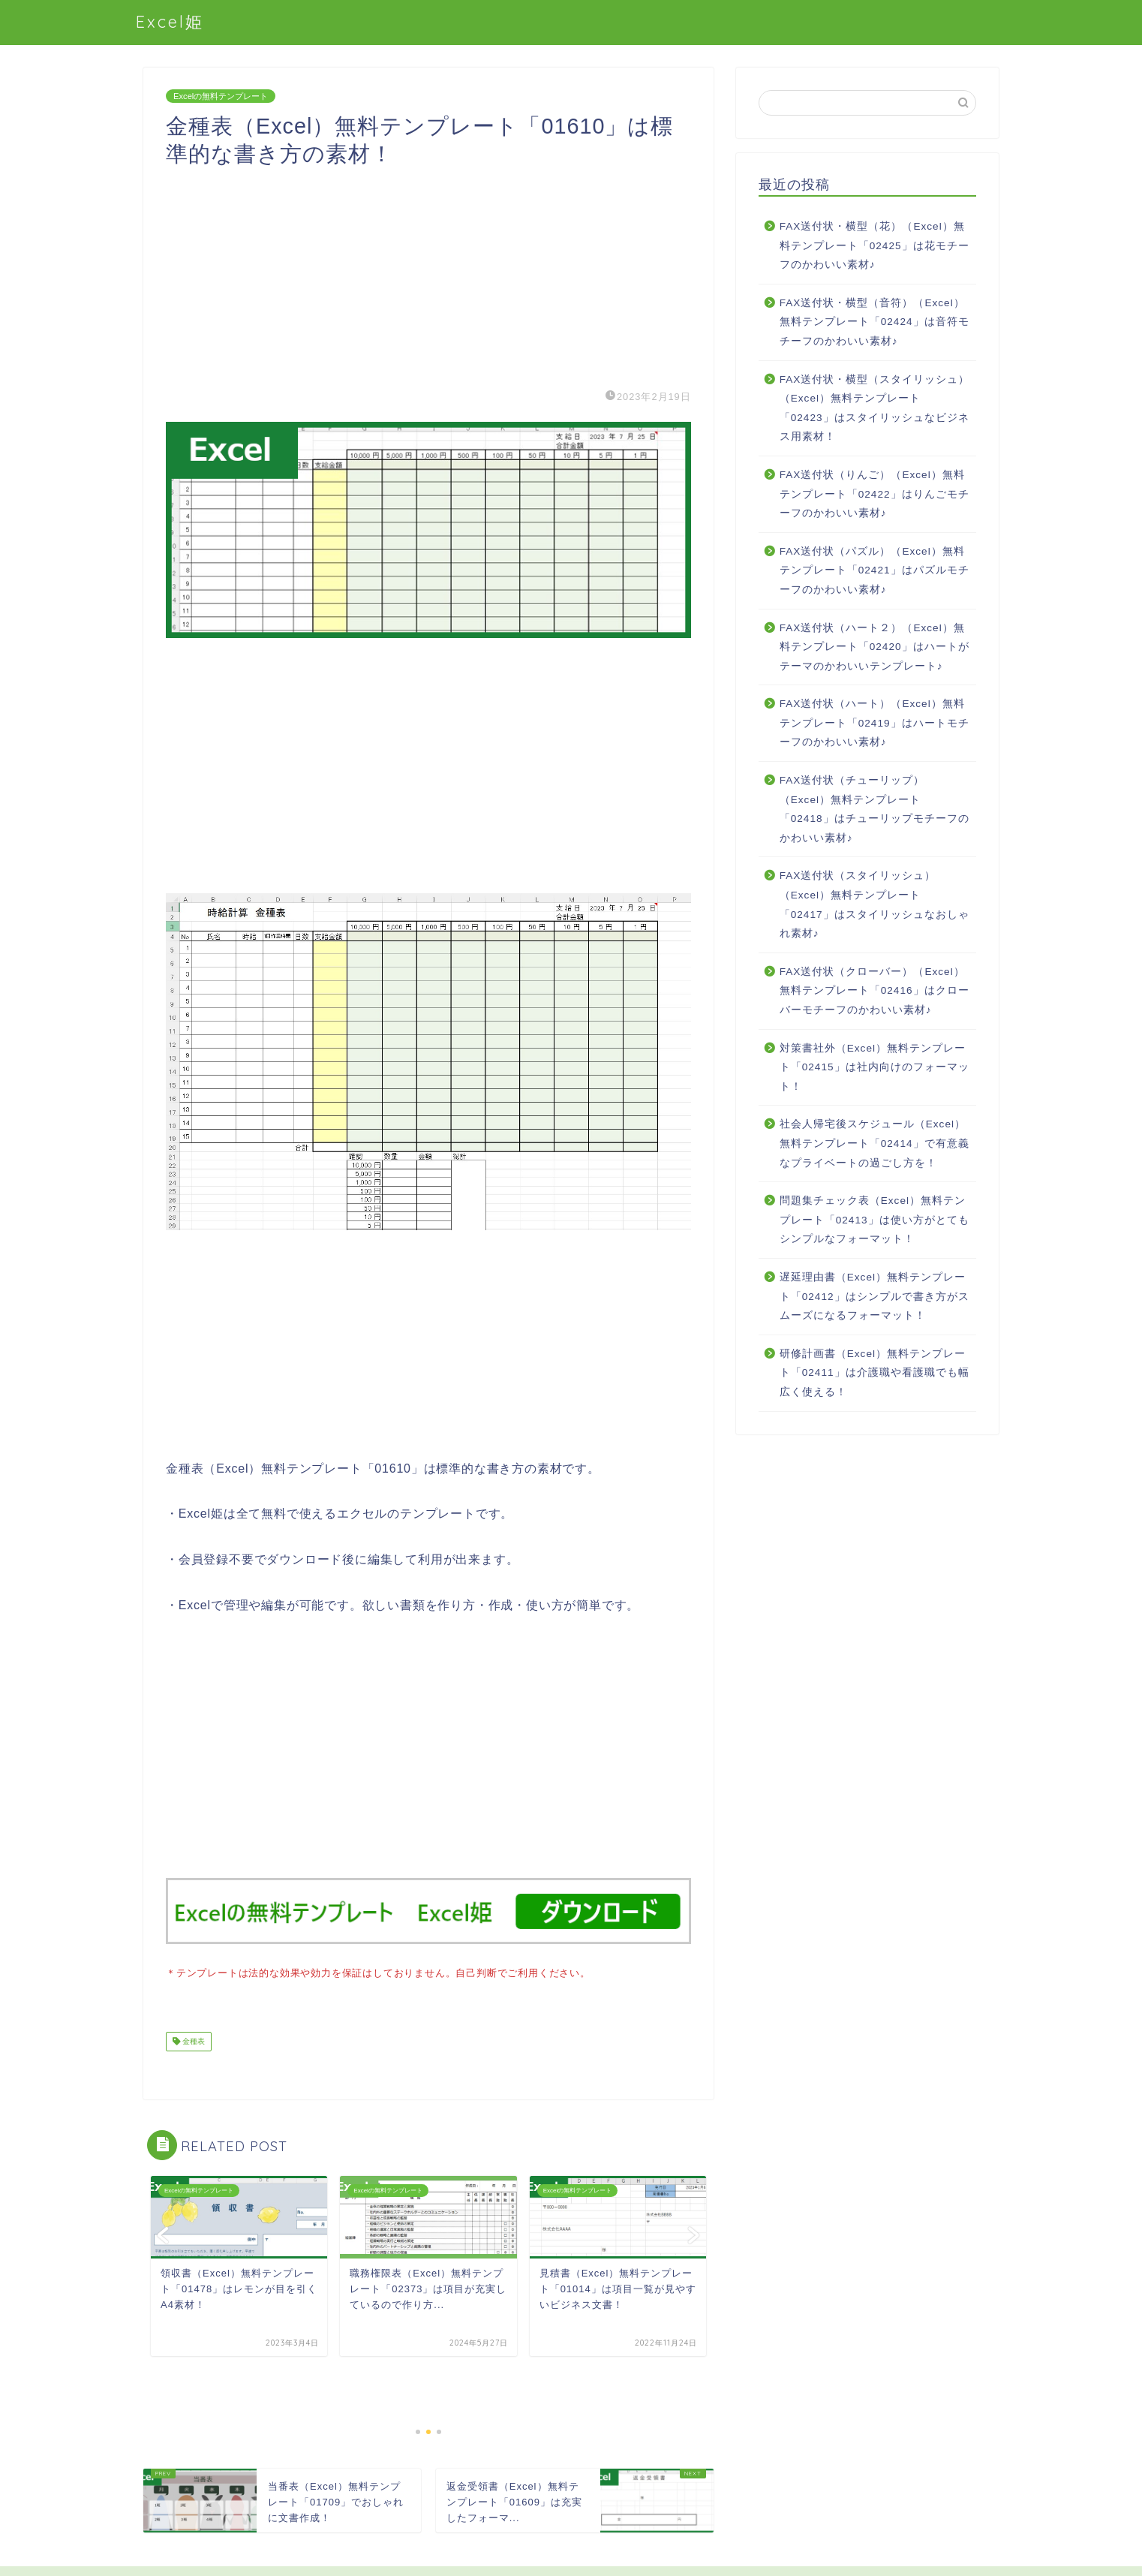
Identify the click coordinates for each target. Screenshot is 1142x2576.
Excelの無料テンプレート (220, 96)
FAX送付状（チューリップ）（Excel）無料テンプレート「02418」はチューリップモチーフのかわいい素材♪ (874, 809)
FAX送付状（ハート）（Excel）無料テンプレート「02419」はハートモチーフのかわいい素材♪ (874, 723)
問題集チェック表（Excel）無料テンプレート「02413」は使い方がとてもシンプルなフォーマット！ (874, 1219)
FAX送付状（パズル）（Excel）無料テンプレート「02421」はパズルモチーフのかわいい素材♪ (874, 570)
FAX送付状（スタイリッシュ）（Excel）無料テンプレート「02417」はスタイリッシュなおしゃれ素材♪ (874, 904)
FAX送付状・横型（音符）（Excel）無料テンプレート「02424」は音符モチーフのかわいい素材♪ (874, 322)
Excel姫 (170, 21)
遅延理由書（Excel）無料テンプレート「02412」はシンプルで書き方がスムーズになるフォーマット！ (874, 1296)
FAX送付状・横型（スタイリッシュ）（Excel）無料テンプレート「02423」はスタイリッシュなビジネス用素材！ (875, 408)
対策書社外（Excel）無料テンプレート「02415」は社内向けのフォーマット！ (874, 1067)
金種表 (192, 2040)
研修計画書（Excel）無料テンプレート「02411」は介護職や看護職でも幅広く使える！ (874, 1373)
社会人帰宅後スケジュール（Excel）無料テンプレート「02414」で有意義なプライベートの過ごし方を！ (874, 1143)
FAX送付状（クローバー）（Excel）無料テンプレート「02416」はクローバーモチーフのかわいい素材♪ (874, 991)
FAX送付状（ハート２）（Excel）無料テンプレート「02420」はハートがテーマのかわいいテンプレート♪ (874, 647)
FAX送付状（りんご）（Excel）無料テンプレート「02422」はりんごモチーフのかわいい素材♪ (874, 494)
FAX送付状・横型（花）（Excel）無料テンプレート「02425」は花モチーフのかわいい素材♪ (874, 245)
